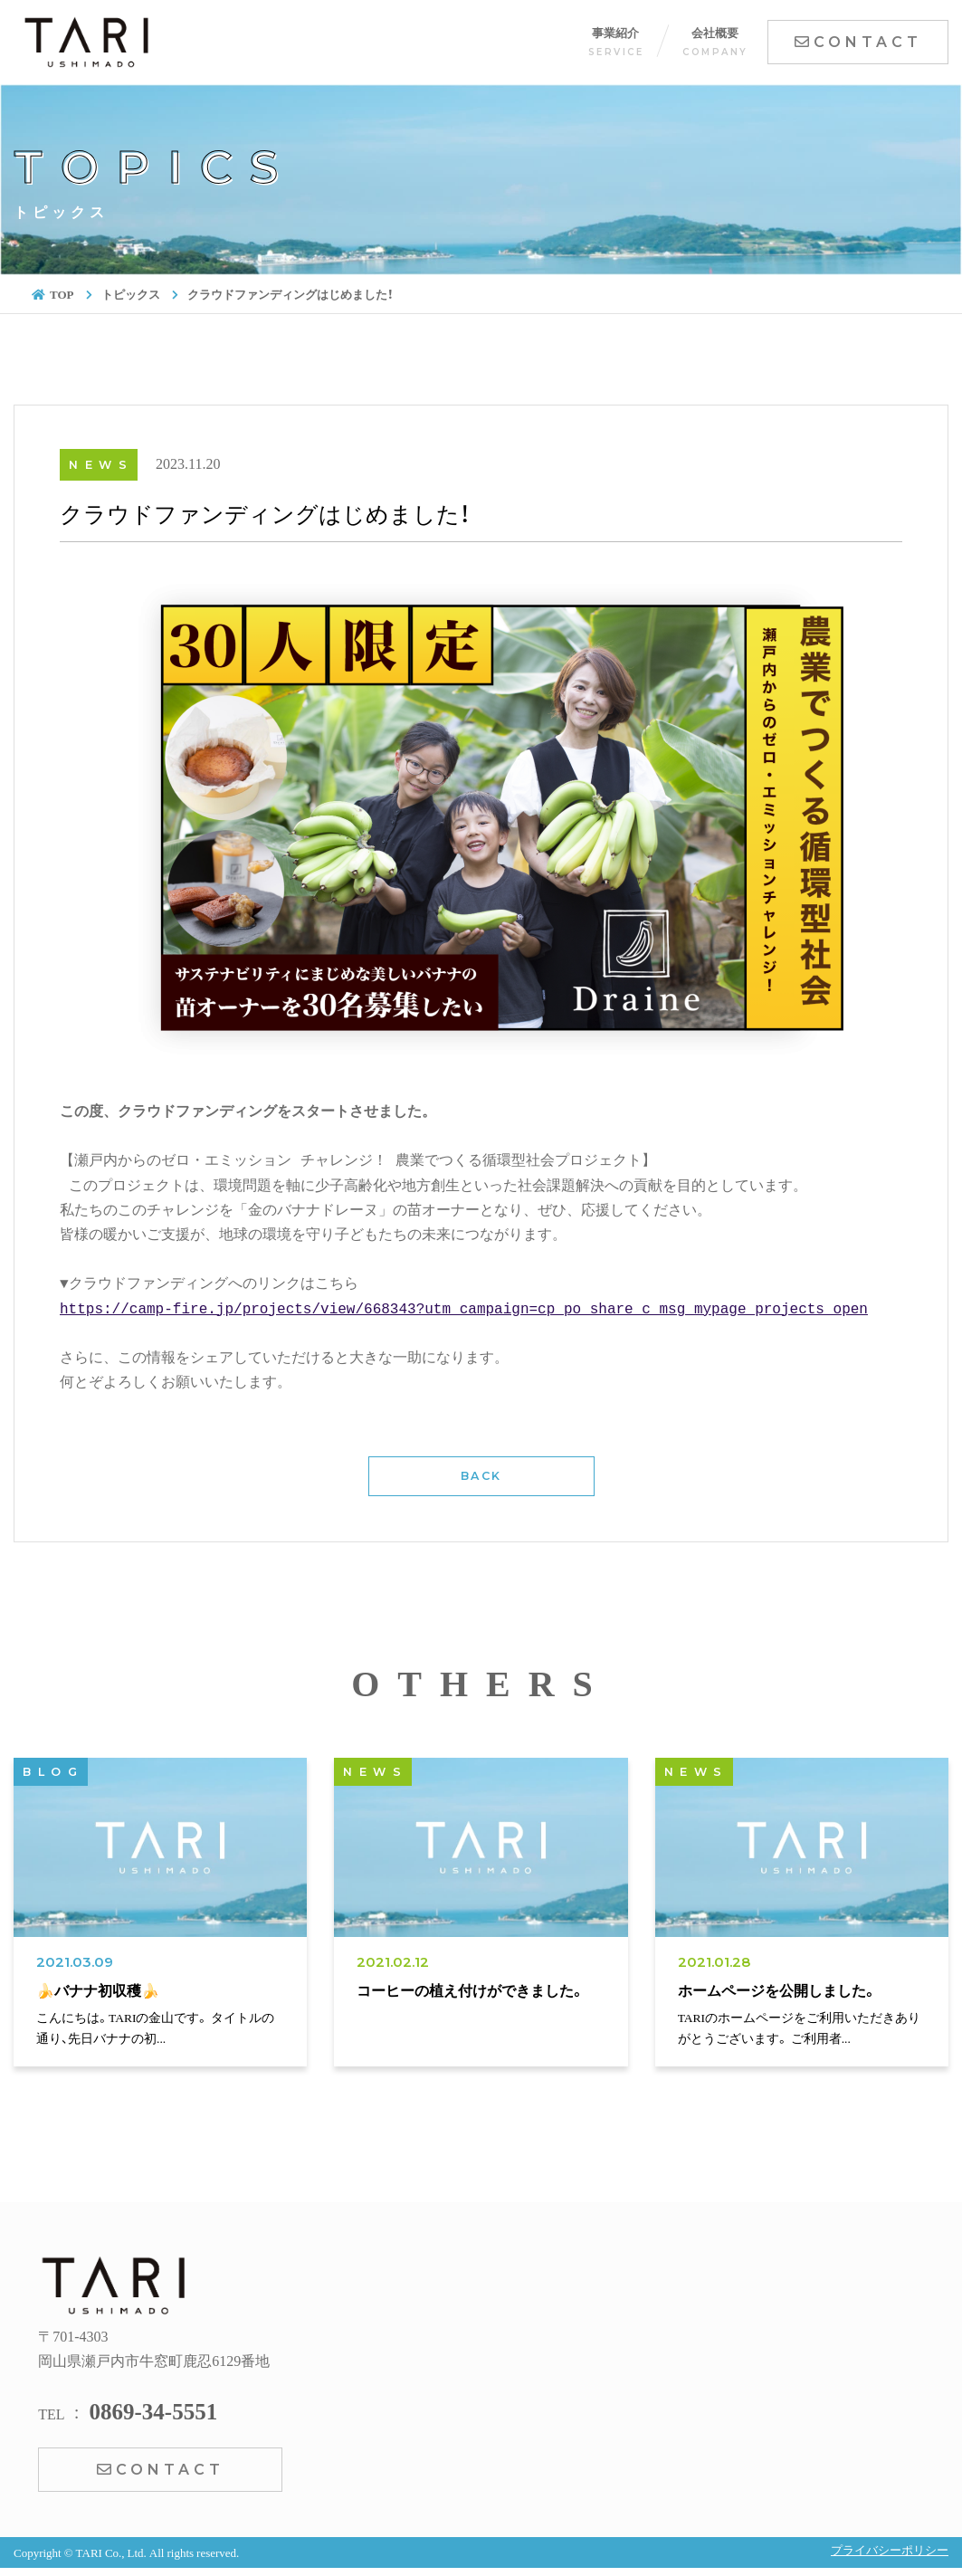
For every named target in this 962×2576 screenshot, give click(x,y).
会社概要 (715, 41)
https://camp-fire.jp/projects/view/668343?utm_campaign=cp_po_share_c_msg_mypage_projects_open (464, 1310)
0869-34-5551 (153, 2410)
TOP (53, 293)
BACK (481, 1476)
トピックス (130, 293)
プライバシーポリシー (889, 2549)
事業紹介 (616, 41)
